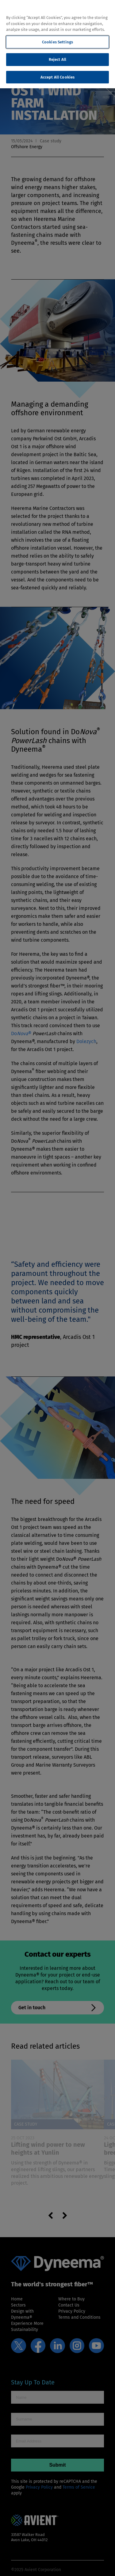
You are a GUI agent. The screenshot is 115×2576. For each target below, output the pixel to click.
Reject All (57, 59)
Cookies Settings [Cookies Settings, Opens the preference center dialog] (57, 42)
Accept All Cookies (57, 77)
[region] (57, 44)
